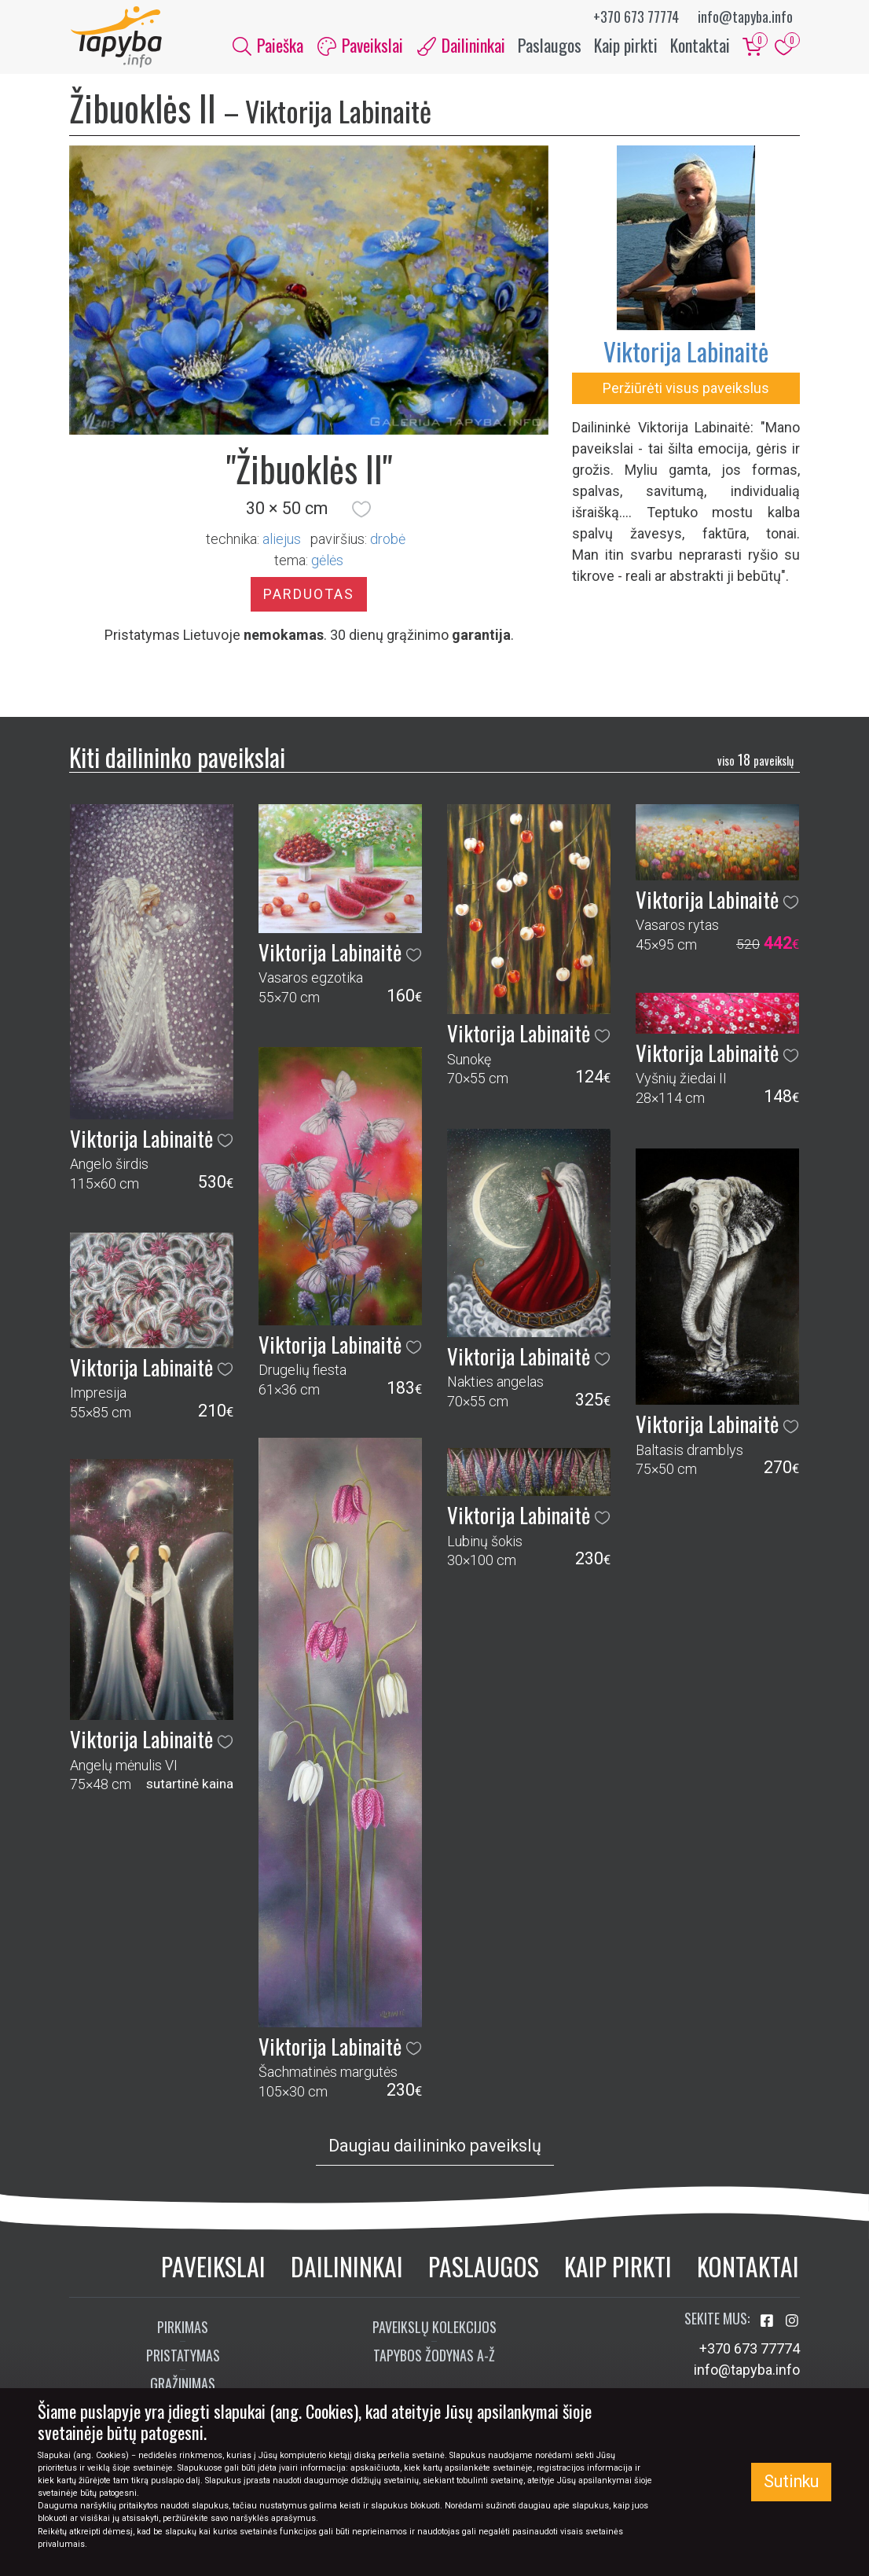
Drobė (387, 540)
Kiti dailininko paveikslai (177, 758)
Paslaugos (549, 45)
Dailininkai (347, 2267)
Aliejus (281, 540)
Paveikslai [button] (360, 45)
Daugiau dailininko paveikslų (434, 2147)
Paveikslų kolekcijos (434, 2328)
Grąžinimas (182, 2385)
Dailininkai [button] (461, 45)
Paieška (268, 45)
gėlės (327, 561)
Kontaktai (700, 45)
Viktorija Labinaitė (685, 352)
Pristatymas (183, 2356)
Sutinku (791, 2481)
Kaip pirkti (626, 45)
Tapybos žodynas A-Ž (434, 2356)
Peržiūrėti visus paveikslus (686, 389)
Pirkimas (182, 2328)
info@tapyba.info (745, 16)
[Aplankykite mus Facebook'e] (768, 2322)
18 (755, 761)
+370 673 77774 (636, 16)
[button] (361, 511)
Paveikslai (213, 2267)
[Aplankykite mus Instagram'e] (792, 2322)
